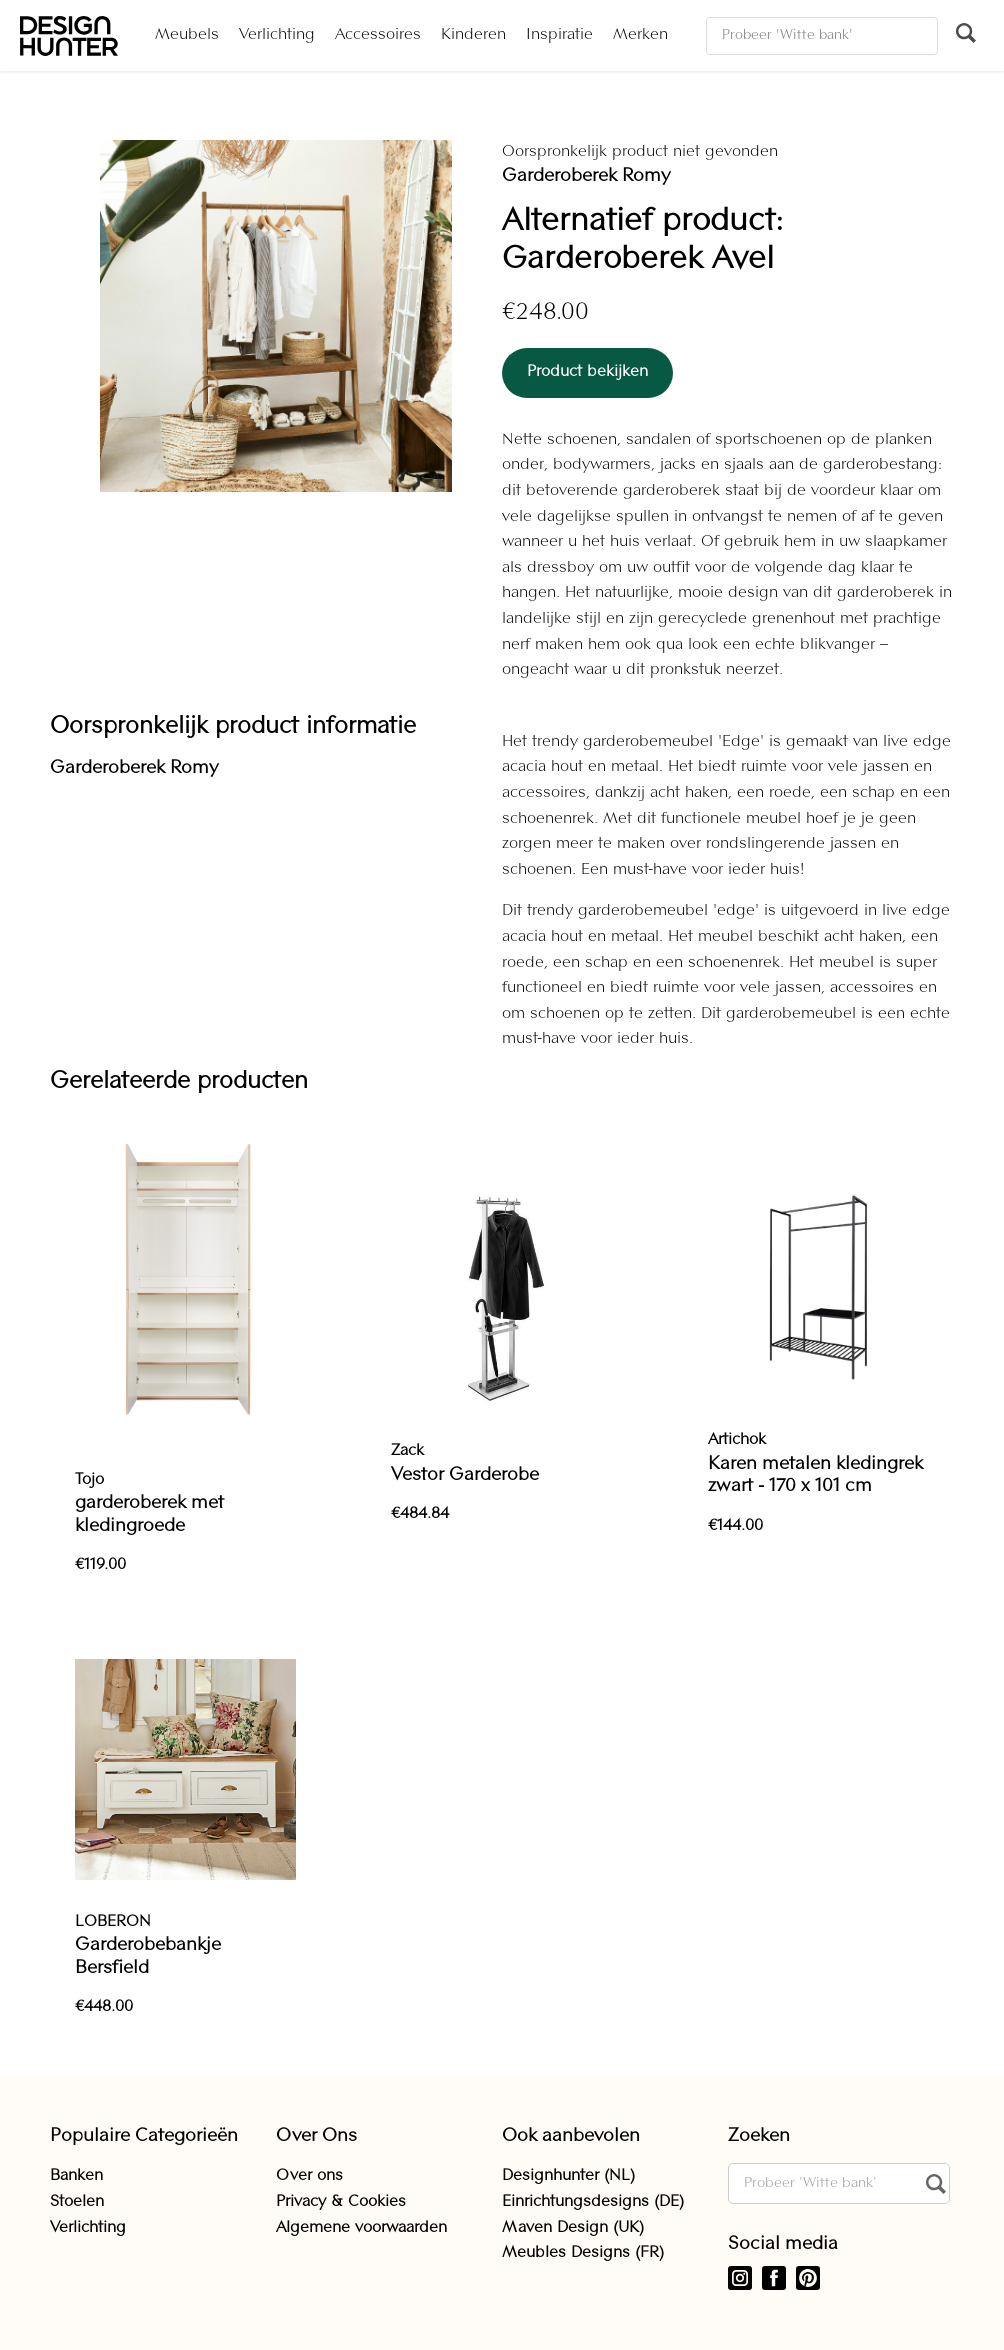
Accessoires (378, 35)
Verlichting (277, 35)
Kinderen (473, 35)
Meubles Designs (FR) (583, 2253)
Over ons (309, 2176)
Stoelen (77, 2202)
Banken (76, 2176)
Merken (640, 35)
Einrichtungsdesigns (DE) (593, 2202)
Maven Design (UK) (573, 2228)
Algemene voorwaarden (361, 2228)
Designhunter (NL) (568, 2176)
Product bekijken (587, 372)
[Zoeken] (822, 36)
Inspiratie (559, 35)
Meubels (187, 35)
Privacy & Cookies (341, 2202)
